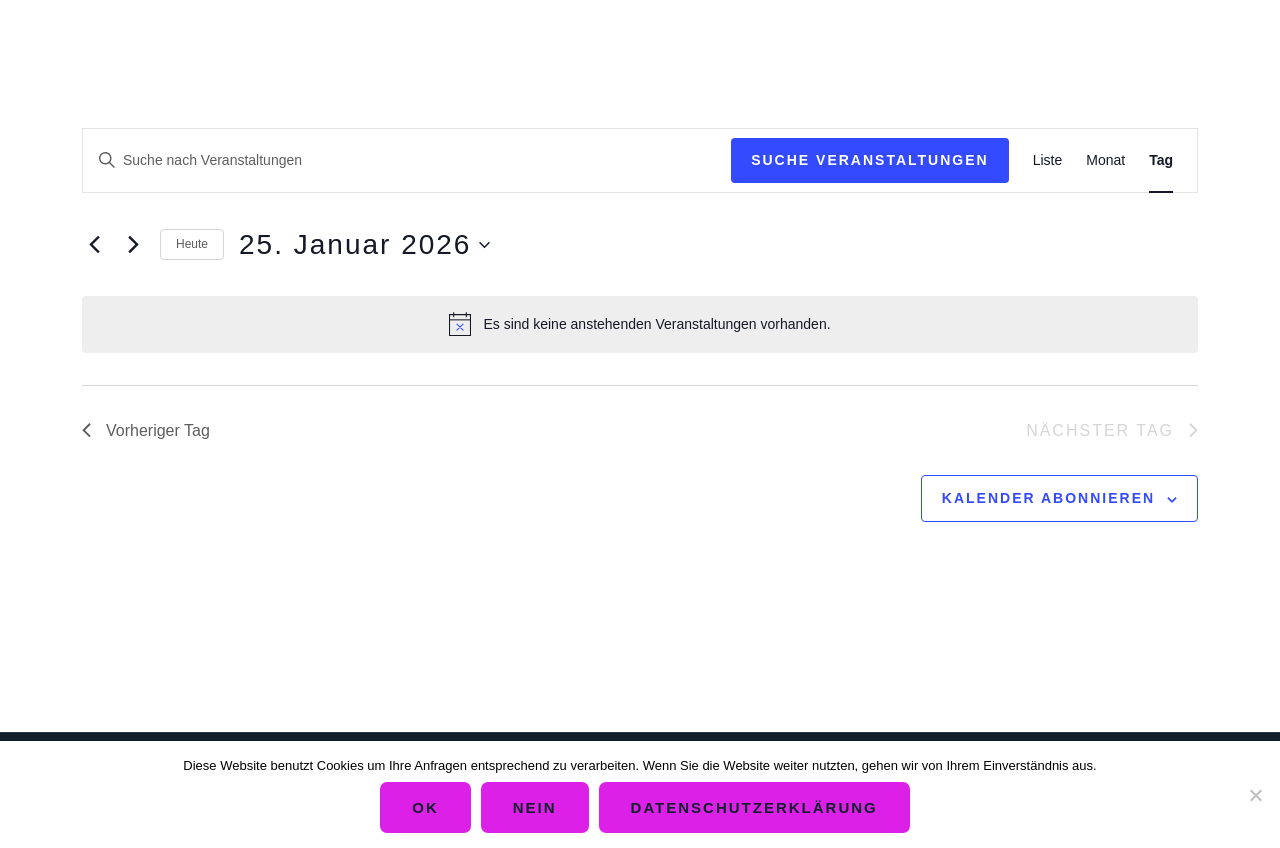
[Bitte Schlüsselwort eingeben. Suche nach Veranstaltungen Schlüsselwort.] (407, 160)
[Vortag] (94, 245)
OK (425, 807)
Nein (535, 807)
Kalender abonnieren (1048, 498)
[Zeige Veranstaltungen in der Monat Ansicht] (1105, 160)
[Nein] (1255, 795)
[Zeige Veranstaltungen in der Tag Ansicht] (1161, 160)
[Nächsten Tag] (133, 245)
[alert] (640, 324)
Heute (192, 244)
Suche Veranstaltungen (870, 160)
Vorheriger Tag (146, 430)
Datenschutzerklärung (754, 807)
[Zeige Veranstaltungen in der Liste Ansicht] (1048, 160)
